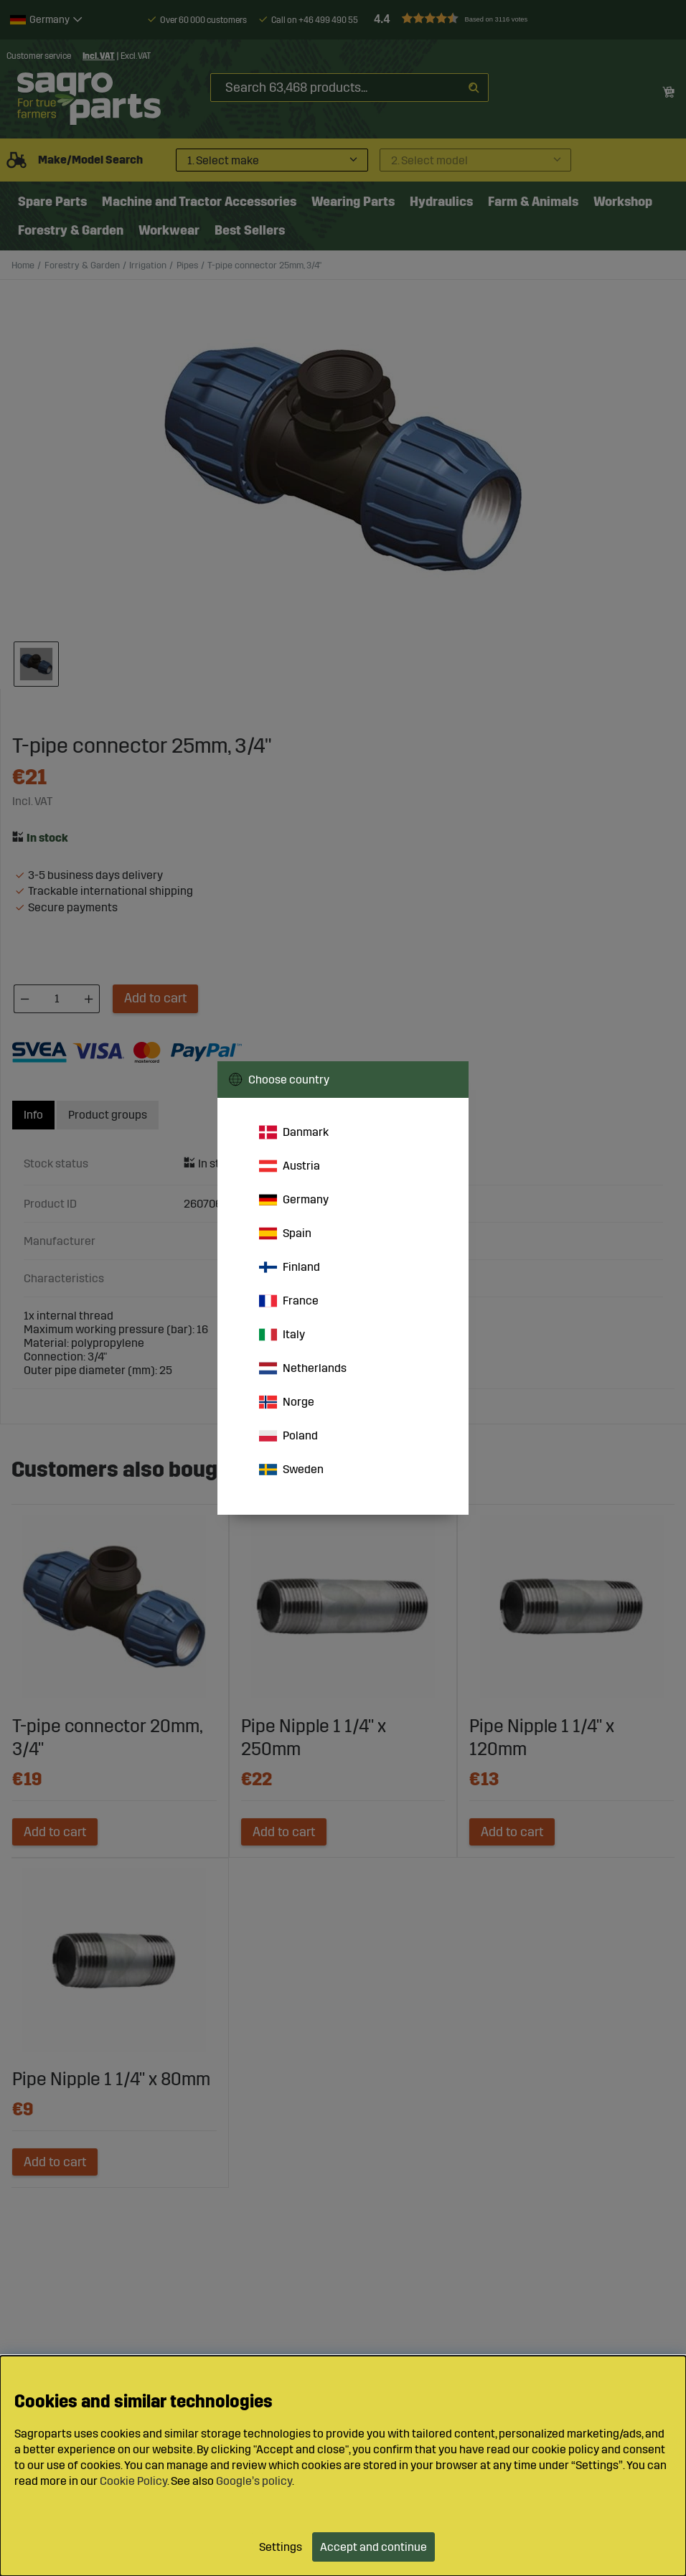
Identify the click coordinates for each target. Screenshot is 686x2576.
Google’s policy (254, 2481)
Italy (282, 1335)
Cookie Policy (133, 2481)
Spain (285, 1233)
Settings (280, 2547)
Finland (289, 1267)
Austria (289, 1166)
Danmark (294, 1132)
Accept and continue (373, 2547)
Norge (286, 1402)
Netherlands (303, 1368)
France (289, 1301)
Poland (288, 1436)
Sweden (291, 1469)
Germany (294, 1200)
